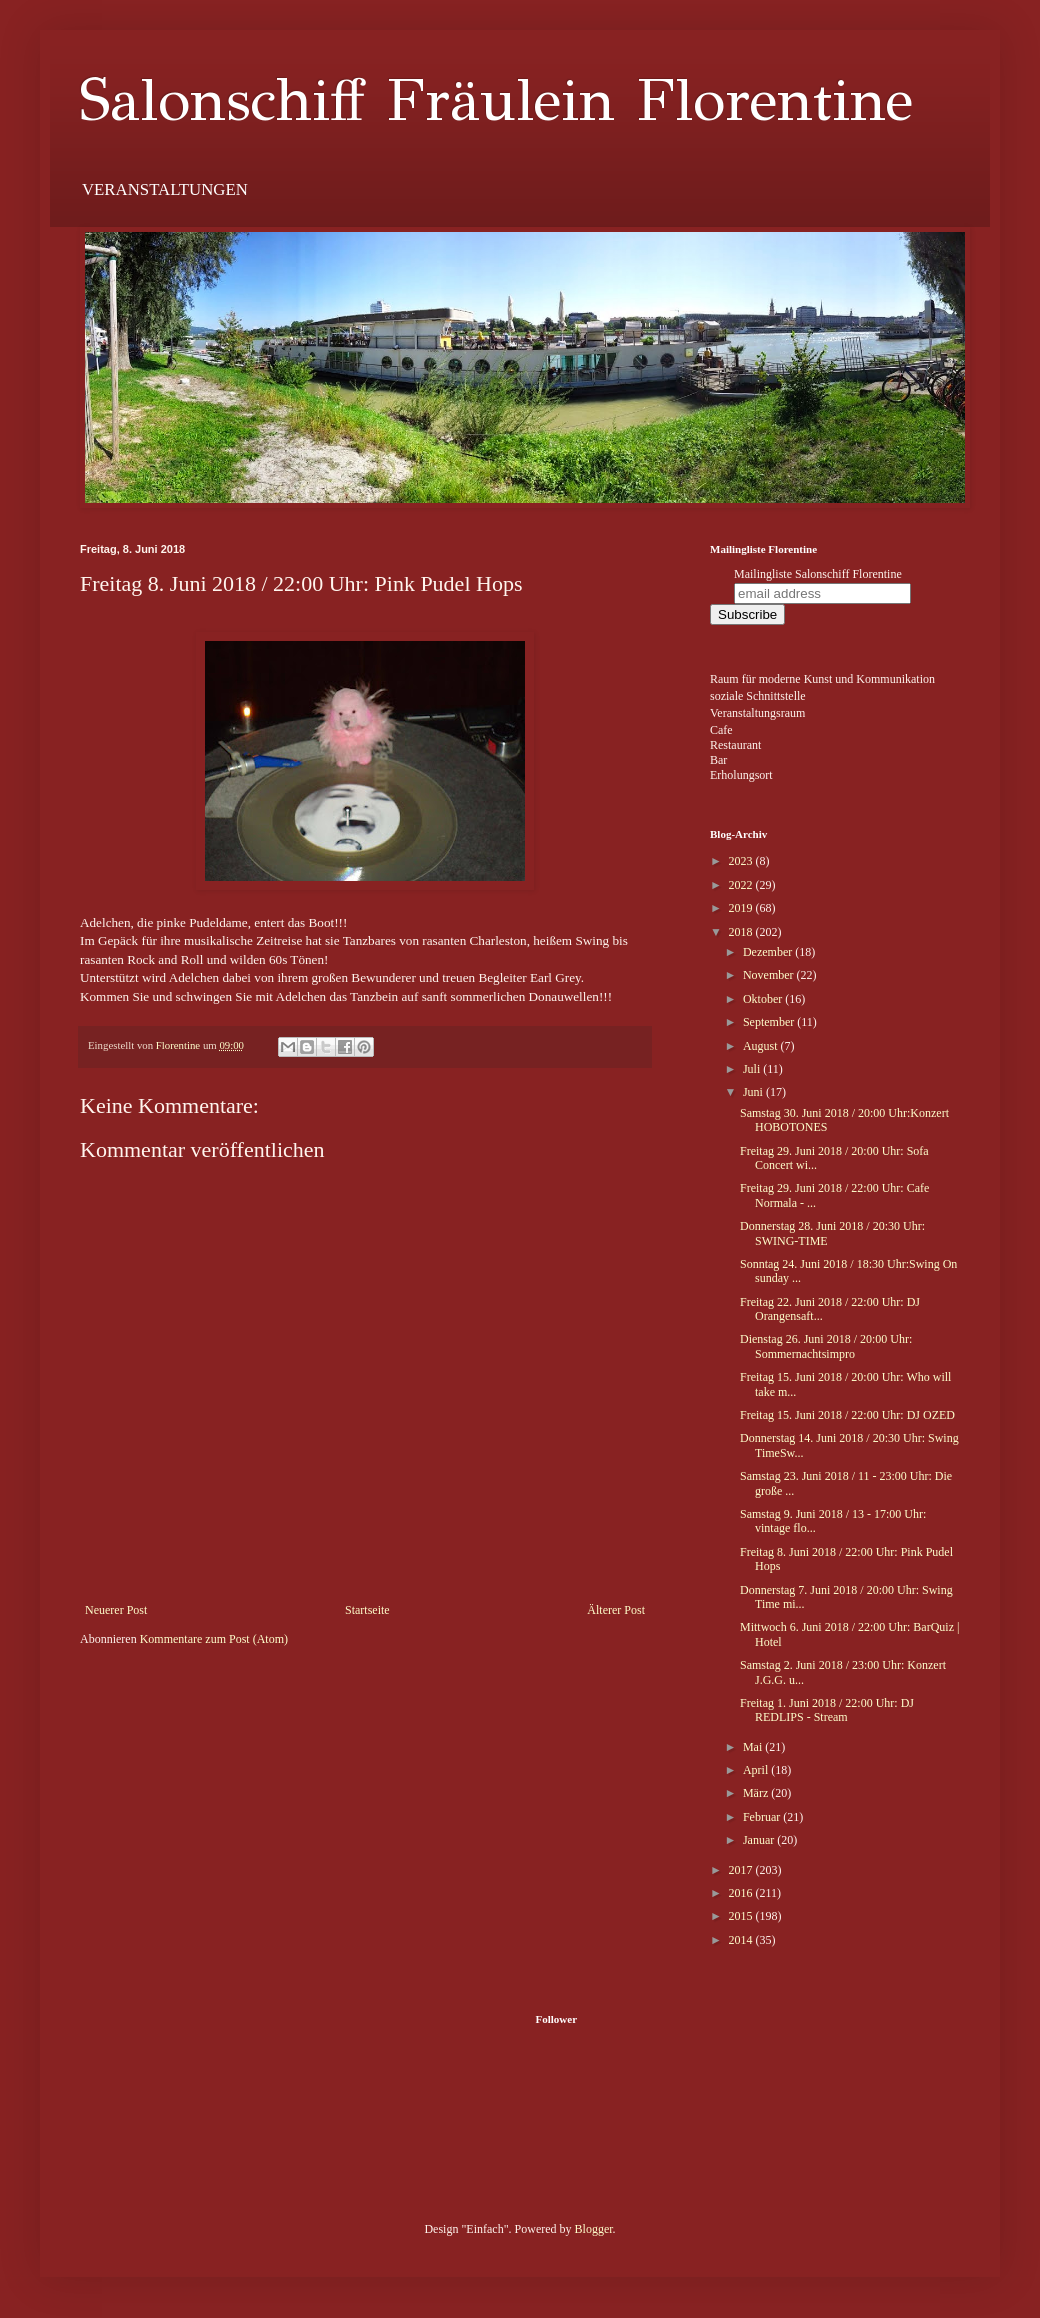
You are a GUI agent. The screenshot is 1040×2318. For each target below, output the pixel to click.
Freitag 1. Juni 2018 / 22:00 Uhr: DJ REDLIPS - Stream (827, 1710)
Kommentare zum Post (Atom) (214, 1639)
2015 (742, 1916)
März (757, 1793)
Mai (754, 1747)
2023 (742, 861)
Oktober (764, 999)
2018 (742, 932)
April (757, 1770)
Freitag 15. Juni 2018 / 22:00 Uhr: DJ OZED (847, 1415)
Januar (760, 1840)
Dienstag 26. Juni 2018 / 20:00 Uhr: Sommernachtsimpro (826, 1346)
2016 (742, 1893)
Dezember (769, 952)
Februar (763, 1817)
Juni (754, 1092)
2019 (742, 908)
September (770, 1022)
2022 (742, 885)
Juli (753, 1069)
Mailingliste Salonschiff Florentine (818, 574)
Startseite (367, 1610)
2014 (742, 1940)
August (762, 1046)
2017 (742, 1870)
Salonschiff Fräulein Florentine (496, 100)
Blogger (594, 2229)
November (770, 975)
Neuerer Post (116, 1610)
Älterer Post (616, 1610)
